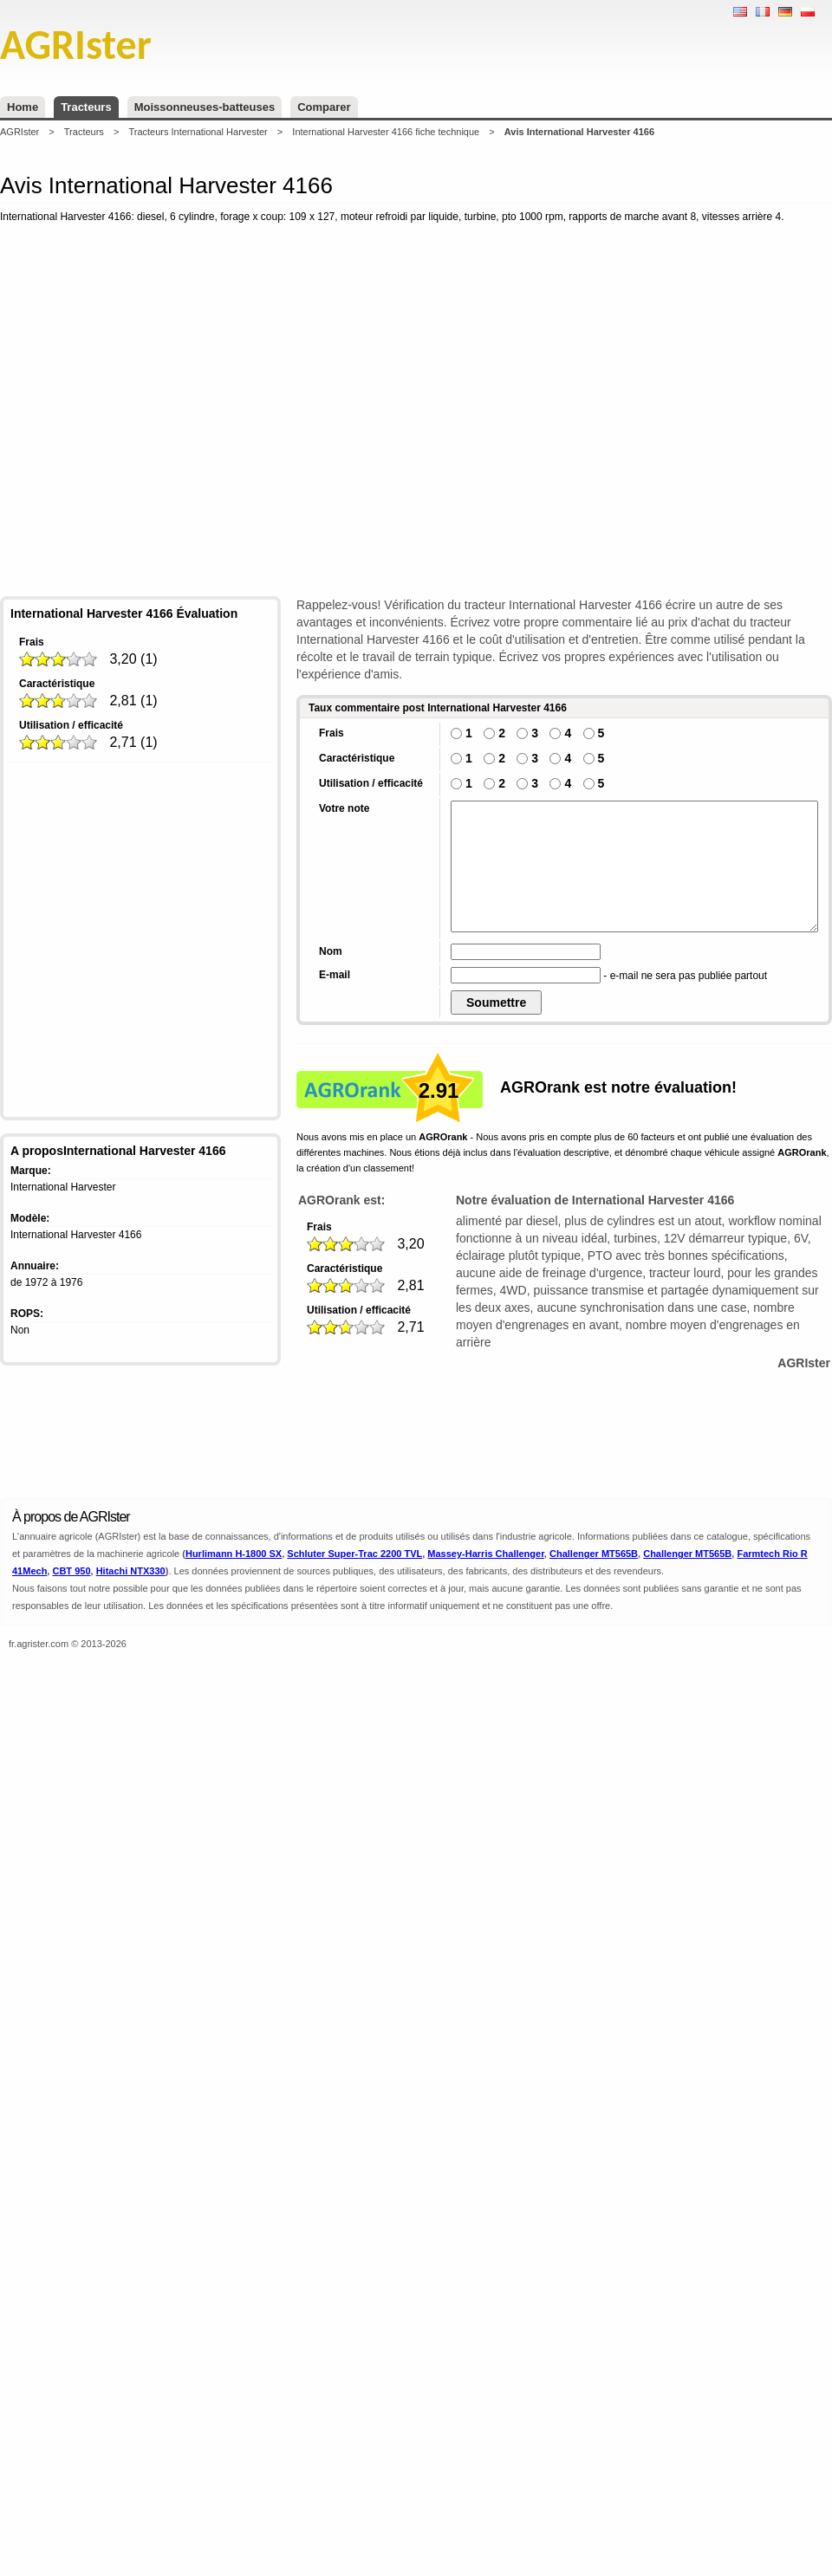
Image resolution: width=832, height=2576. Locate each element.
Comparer (323, 107)
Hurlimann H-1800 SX (233, 1553)
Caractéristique (56, 684)
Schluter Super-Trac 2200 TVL (354, 1553)
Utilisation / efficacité (71, 725)
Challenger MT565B (593, 1553)
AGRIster (19, 132)
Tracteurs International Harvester (197, 132)
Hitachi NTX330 (131, 1571)
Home (22, 107)
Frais (31, 642)
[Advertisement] (253, 412)
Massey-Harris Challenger (485, 1553)
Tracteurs (86, 107)
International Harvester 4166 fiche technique (385, 132)
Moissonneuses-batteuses (205, 107)
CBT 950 (71, 1571)
